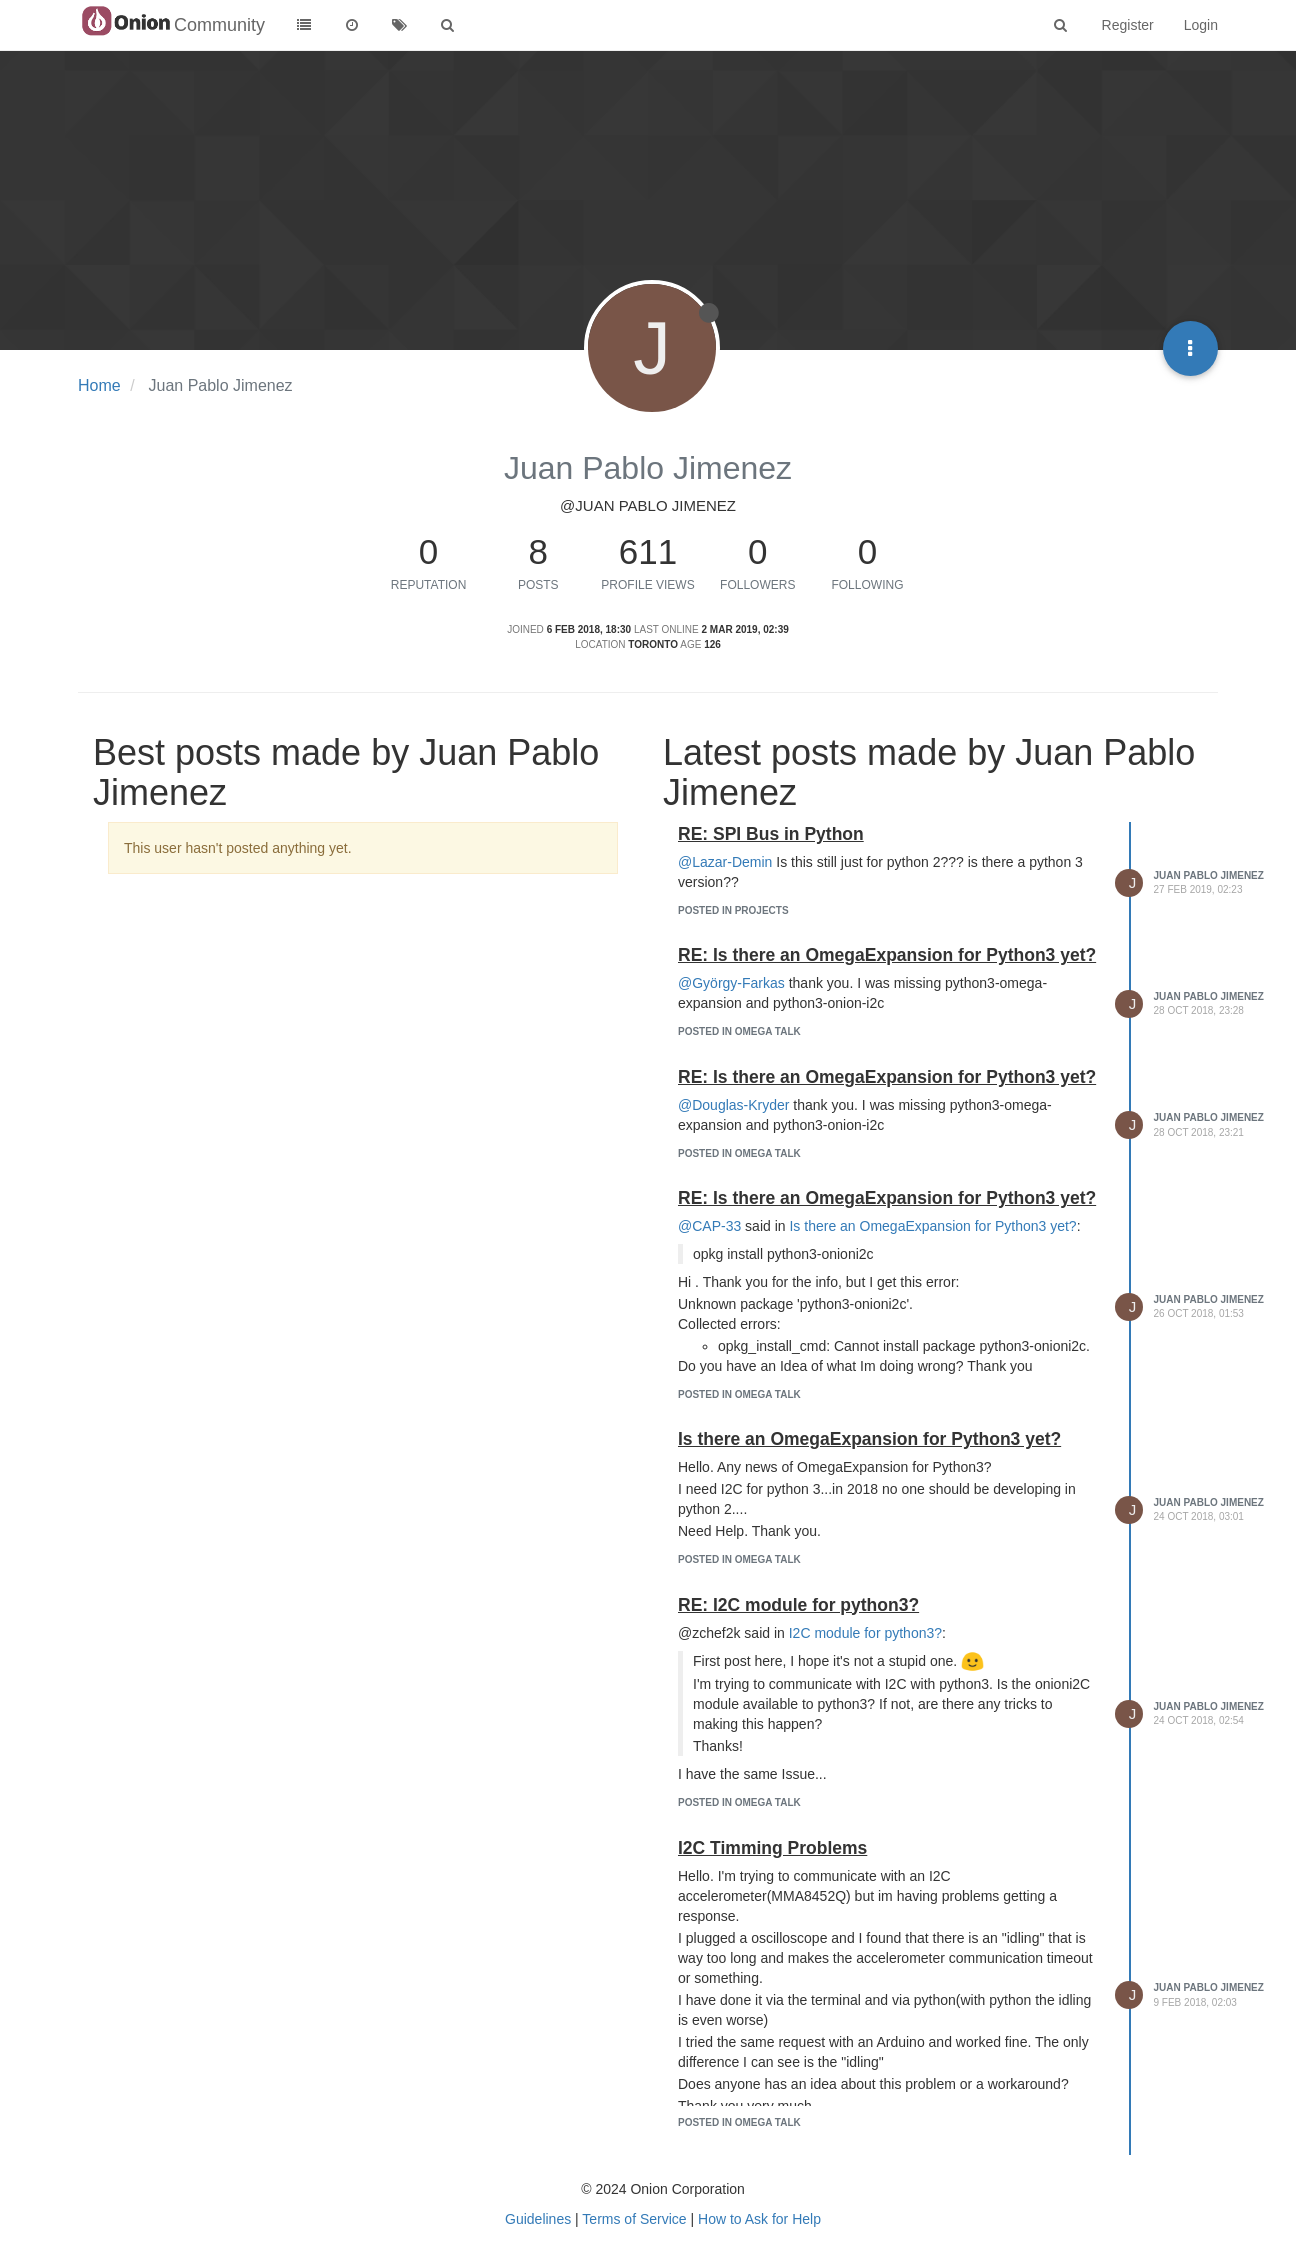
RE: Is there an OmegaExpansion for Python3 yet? (887, 955)
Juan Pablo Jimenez (1209, 875)
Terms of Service (634, 2219)
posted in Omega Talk (739, 1031)
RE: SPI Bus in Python (771, 834)
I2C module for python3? (865, 1633)
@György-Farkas (731, 983)
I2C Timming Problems (772, 1848)
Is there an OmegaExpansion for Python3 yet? (932, 1226)
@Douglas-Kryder (733, 1105)
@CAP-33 (709, 1226)
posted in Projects (733, 910)
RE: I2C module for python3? (798, 1605)
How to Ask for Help (759, 2219)
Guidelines (538, 2219)
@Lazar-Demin (725, 862)
